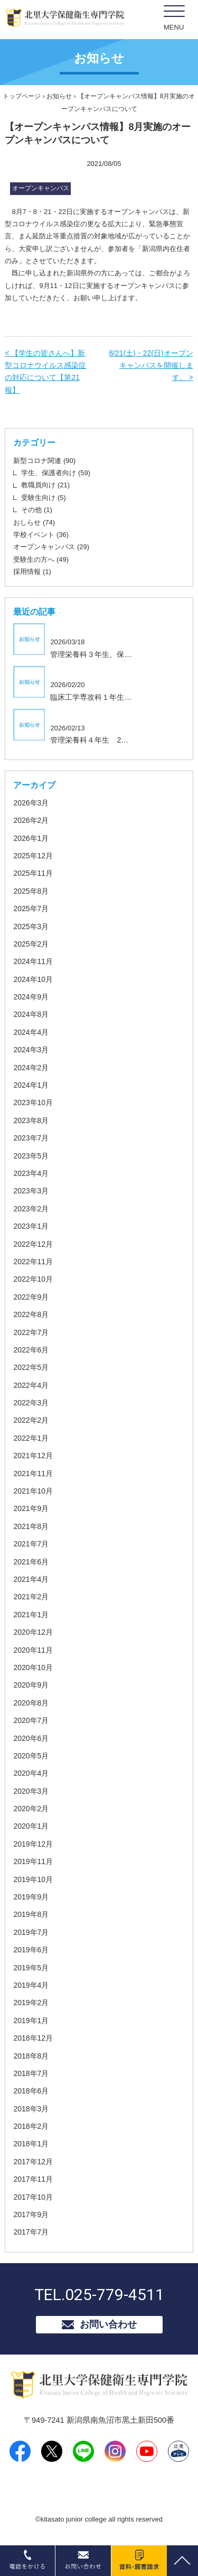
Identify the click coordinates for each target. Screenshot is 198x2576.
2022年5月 (31, 1367)
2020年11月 (33, 1650)
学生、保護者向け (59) (55, 473)
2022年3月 (31, 1402)
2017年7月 (31, 2232)
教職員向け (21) (45, 485)
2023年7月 (31, 1138)
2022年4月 (31, 1385)
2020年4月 (31, 1773)
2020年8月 (31, 1703)
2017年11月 (33, 2179)
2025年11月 (33, 873)
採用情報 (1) (32, 572)
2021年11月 (33, 1473)
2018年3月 (31, 2109)
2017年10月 (33, 2197)
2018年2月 (31, 2126)
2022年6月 (31, 1350)
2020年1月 (31, 1826)
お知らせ (59, 96)
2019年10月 (33, 1879)
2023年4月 (31, 1173)
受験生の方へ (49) (41, 559)
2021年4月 (31, 1579)
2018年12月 (33, 2038)
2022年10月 (33, 1279)
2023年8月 (31, 1120)
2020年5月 (31, 1756)
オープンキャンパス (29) (51, 547)
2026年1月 (31, 838)
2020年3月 (31, 1791)
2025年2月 (31, 944)
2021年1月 (31, 1614)
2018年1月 (31, 2143)
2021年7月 (31, 1544)
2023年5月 (31, 1156)
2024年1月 (31, 1085)
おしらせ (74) (34, 522)
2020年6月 (31, 1738)
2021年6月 (31, 1562)
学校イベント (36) (41, 535)
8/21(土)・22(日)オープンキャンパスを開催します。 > (151, 365)
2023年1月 (31, 1226)
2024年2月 (31, 1067)
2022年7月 (31, 1332)
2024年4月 (31, 1032)
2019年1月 (31, 2020)
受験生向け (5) (43, 498)
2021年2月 (31, 1596)
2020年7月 (31, 1720)
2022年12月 (33, 1244)
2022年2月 (31, 1420)
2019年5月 (31, 1967)
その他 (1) (36, 510)
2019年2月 (31, 2002)
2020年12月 (33, 1632)
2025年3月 (31, 926)
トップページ (22, 96)
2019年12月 (33, 1844)
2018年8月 (31, 2056)
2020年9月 (31, 1685)
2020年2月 (31, 1808)
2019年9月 (31, 1897)
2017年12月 (33, 2161)
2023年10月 (33, 1102)
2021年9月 (31, 1508)
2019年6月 (31, 1949)
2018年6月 (31, 2091)
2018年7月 (31, 2073)
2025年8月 (31, 891)
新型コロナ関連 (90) (44, 461)
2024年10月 (33, 979)
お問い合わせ (108, 2324)
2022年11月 (33, 1261)
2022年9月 (31, 1297)
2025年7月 (31, 908)
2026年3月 (31, 803)
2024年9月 (31, 997)
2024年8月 (31, 1014)
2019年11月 (33, 1861)
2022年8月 (31, 1314)
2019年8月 (31, 1914)
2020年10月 (33, 1667)
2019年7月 (31, 1932)
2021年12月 (33, 1455)
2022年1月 (31, 1438)
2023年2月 (31, 1208)
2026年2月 (31, 820)
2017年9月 (31, 2214)
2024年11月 (33, 961)
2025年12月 (33, 855)
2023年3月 (31, 1191)
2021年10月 (33, 1491)
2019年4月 (31, 1985)
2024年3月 (31, 1049)
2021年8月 (31, 1526)
